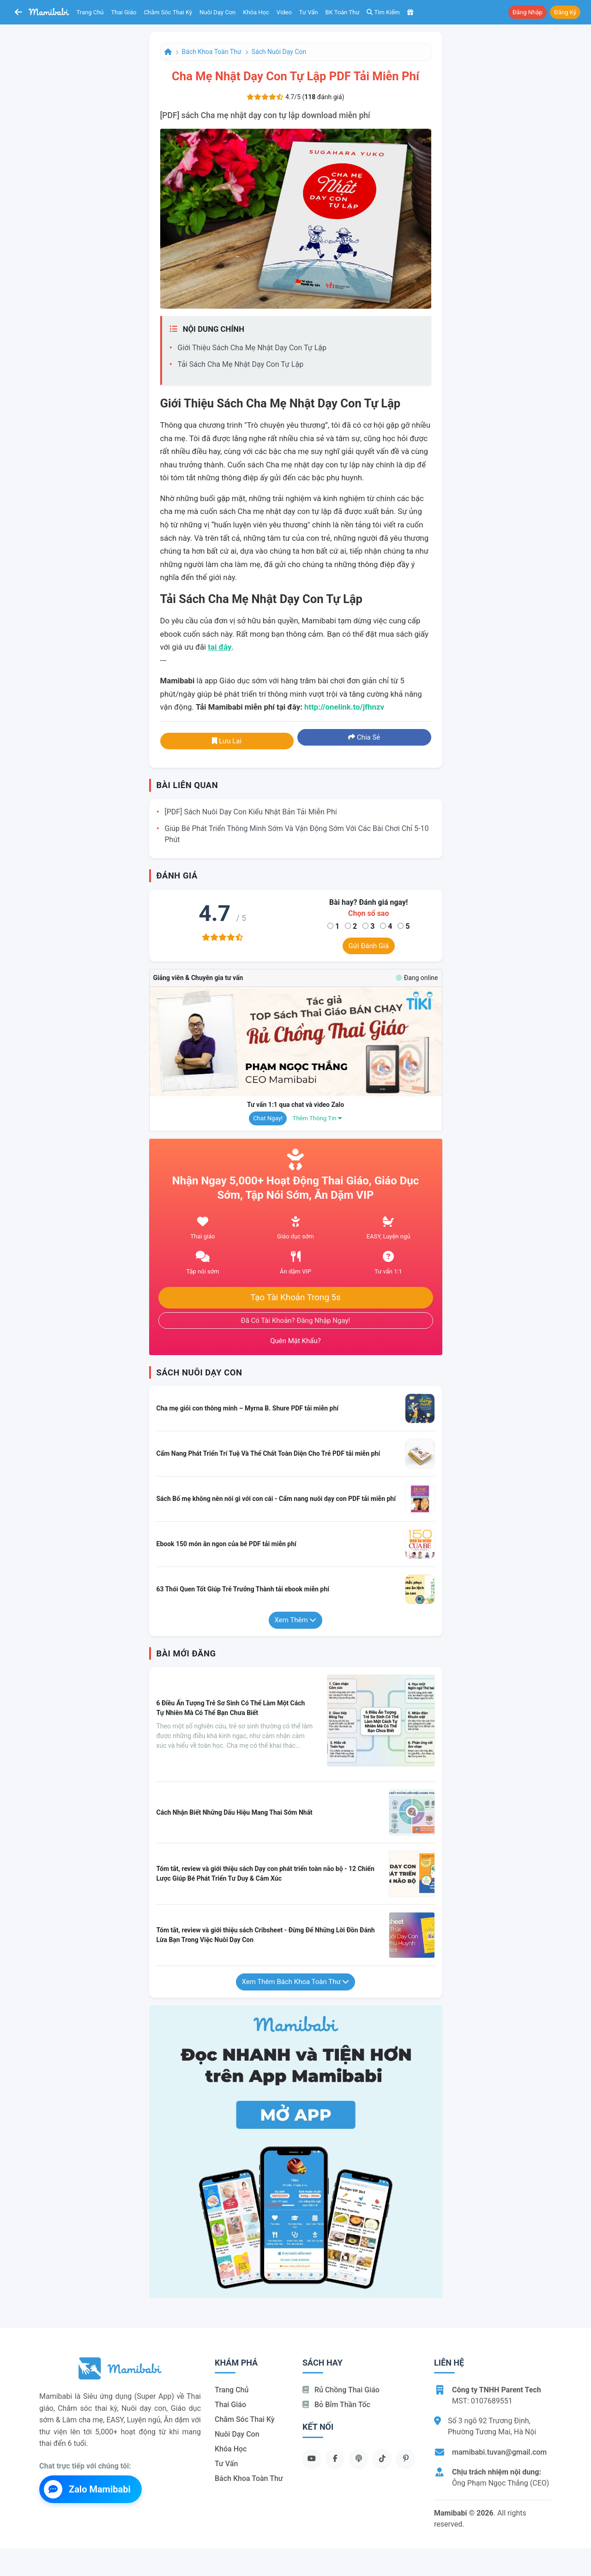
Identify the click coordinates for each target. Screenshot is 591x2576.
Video (284, 12)
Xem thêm (296, 1620)
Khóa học (256, 12)
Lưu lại (226, 741)
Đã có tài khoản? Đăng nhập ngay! (295, 1320)
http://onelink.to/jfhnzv (344, 706)
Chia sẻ (364, 737)
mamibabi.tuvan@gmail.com (499, 2452)
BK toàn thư (343, 12)
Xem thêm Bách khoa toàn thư (296, 1982)
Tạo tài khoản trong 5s (295, 1297)
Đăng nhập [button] (528, 12)
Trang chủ (90, 12)
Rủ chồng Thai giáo (341, 2389)
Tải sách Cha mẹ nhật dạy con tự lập (241, 364)
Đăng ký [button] (565, 12)
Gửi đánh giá (369, 946)
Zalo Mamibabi (87, 2489)
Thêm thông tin (317, 1118)
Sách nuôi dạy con (279, 51)
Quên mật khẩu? (295, 1341)
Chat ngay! (268, 1118)
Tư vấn (308, 12)
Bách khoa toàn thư (211, 51)
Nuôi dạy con (217, 12)
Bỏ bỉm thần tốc (336, 2404)
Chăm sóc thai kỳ (168, 12)
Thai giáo (124, 12)
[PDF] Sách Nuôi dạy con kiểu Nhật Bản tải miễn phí (251, 811)
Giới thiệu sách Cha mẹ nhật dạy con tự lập (252, 347)
